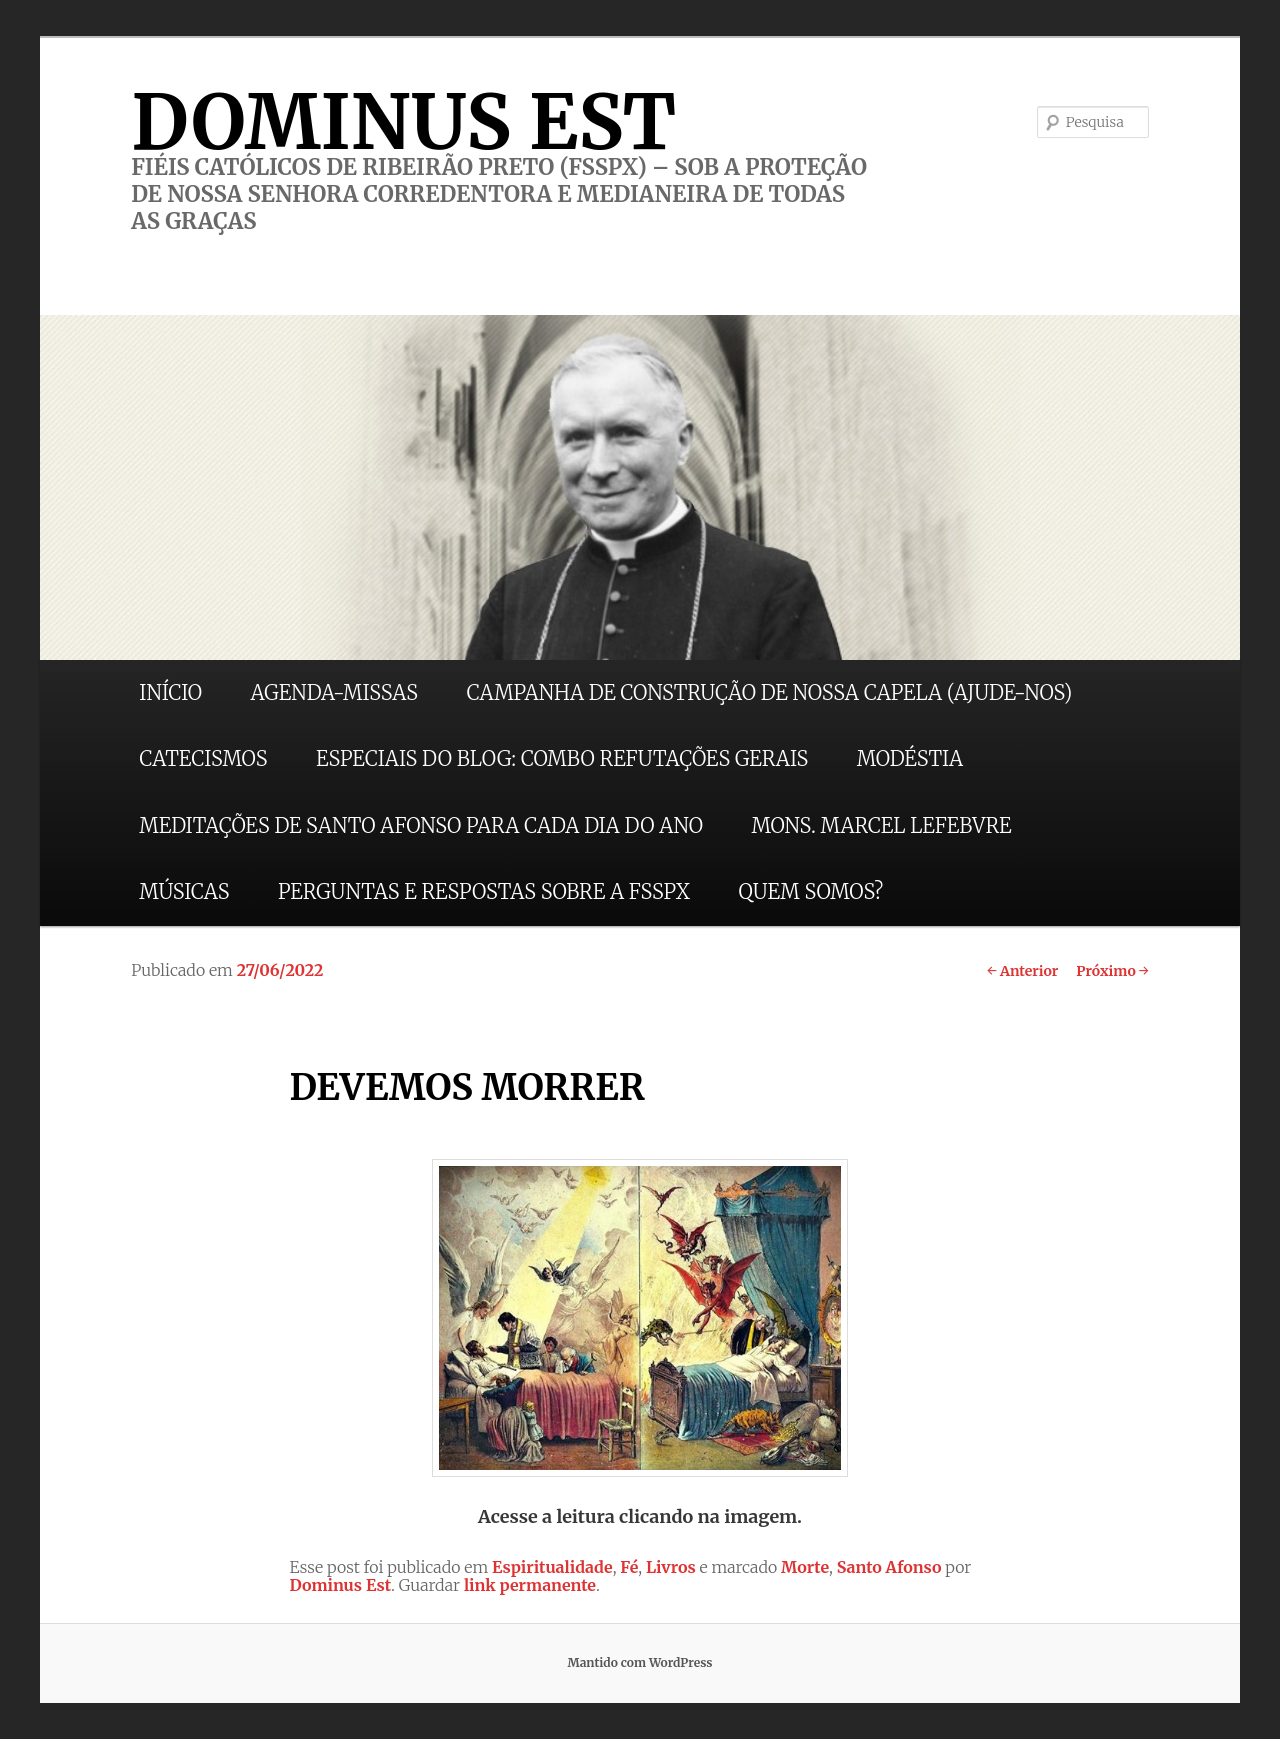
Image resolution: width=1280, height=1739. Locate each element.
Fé (629, 1567)
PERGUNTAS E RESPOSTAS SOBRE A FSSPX (484, 891)
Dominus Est (340, 1585)
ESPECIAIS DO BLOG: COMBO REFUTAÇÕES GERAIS (562, 758)
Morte (805, 1567)
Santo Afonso (889, 1567)
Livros (671, 1567)
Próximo (1112, 971)
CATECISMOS (203, 758)
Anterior (1022, 971)
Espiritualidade (552, 1567)
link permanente (530, 1585)
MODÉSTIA (910, 758)
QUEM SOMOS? (810, 891)
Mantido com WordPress (639, 1662)
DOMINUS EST (403, 122)
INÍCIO (170, 692)
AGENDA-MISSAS (334, 692)
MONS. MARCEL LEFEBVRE (881, 825)
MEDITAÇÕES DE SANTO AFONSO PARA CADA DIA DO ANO (421, 825)
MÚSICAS (184, 891)
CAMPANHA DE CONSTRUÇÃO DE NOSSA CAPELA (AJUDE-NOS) (770, 692)
